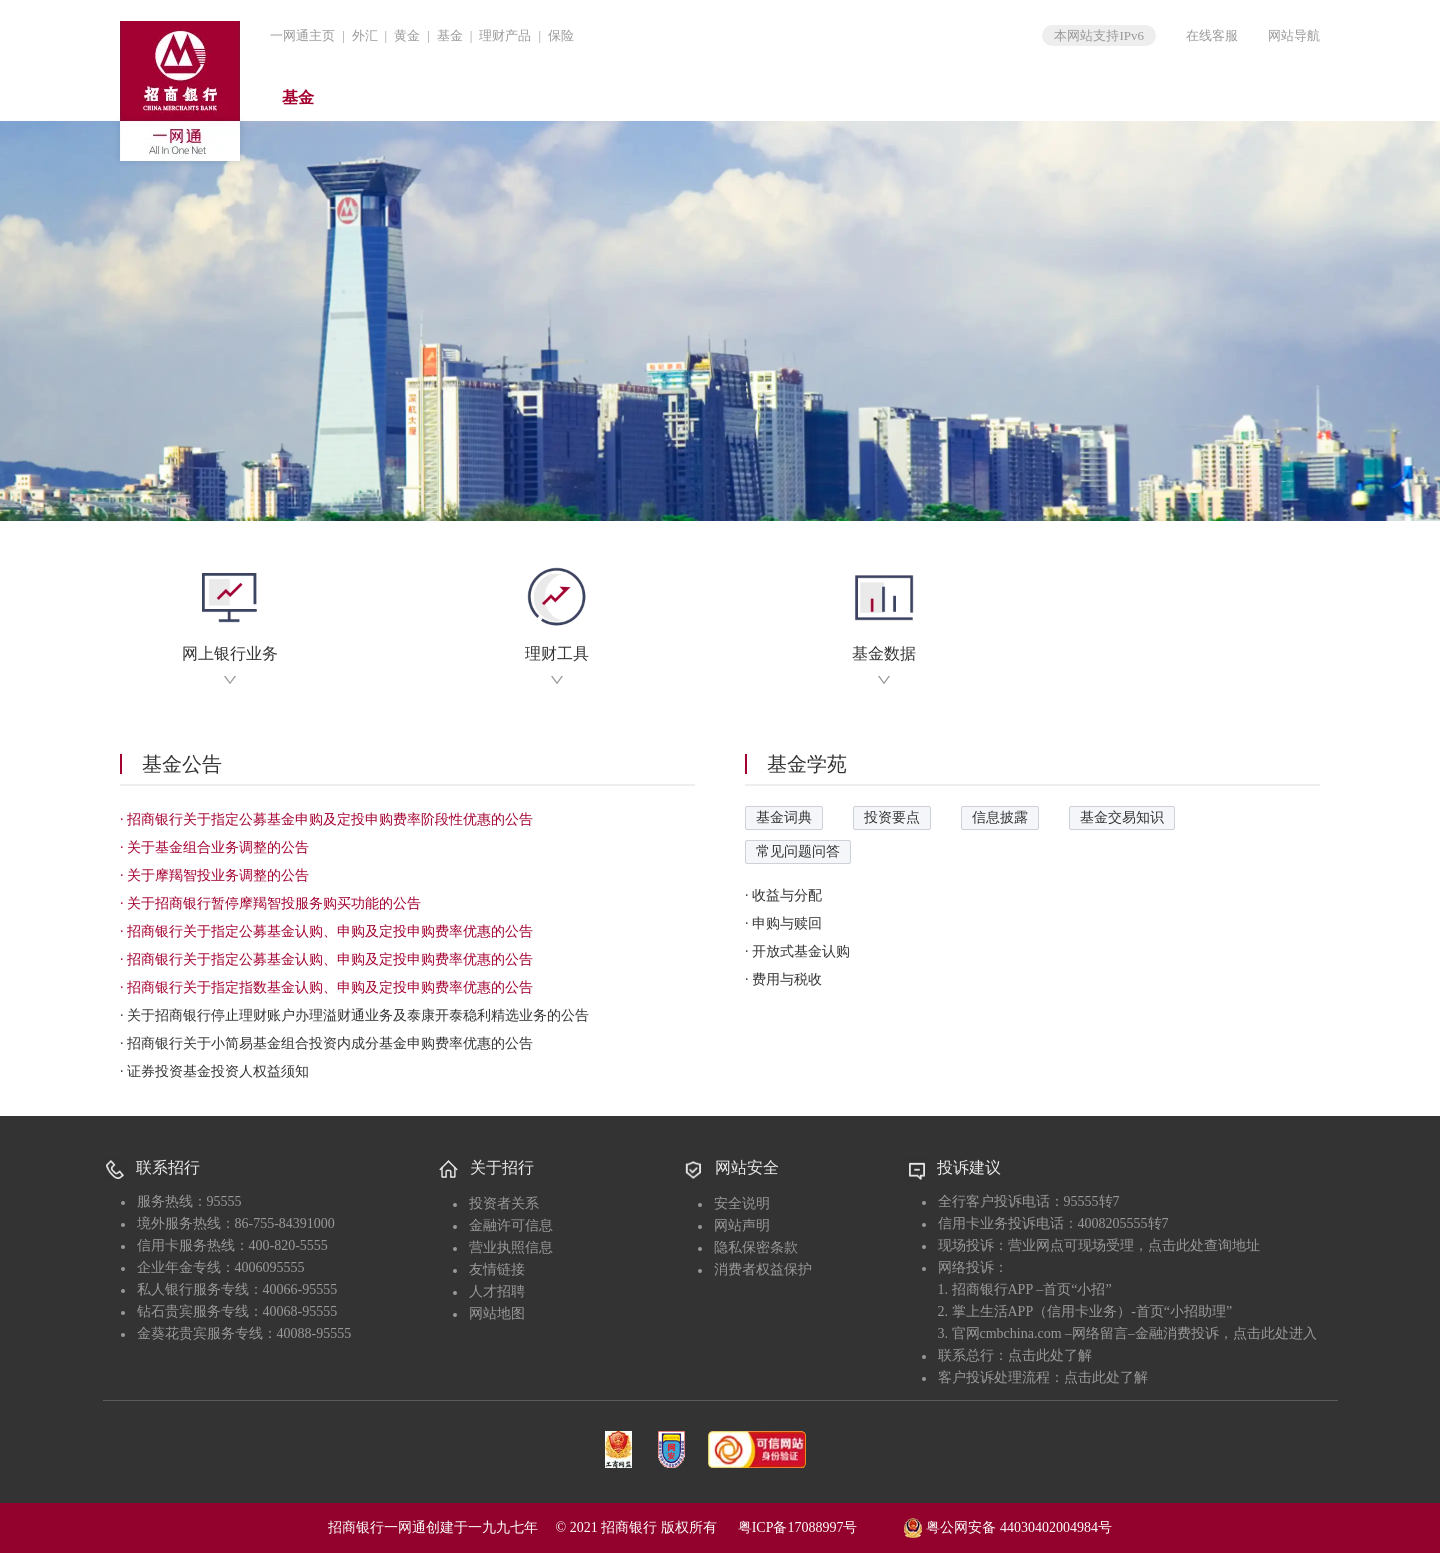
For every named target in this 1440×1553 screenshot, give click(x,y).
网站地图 (497, 1313)
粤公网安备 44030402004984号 (1007, 1526)
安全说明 (742, 1203)
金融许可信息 (511, 1225)
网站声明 (742, 1225)
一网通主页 (302, 35)
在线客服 (1212, 35)
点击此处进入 (1275, 1333)
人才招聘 (497, 1291)
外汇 (365, 35)
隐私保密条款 (756, 1247)
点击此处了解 (1050, 1355)
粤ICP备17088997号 (819, 1527)
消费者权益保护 (763, 1269)
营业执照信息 (511, 1247)
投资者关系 (504, 1203)
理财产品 (505, 35)
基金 (450, 35)
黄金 (407, 35)
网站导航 (1294, 35)
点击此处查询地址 (1204, 1245)
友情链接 (497, 1269)
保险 (561, 35)
